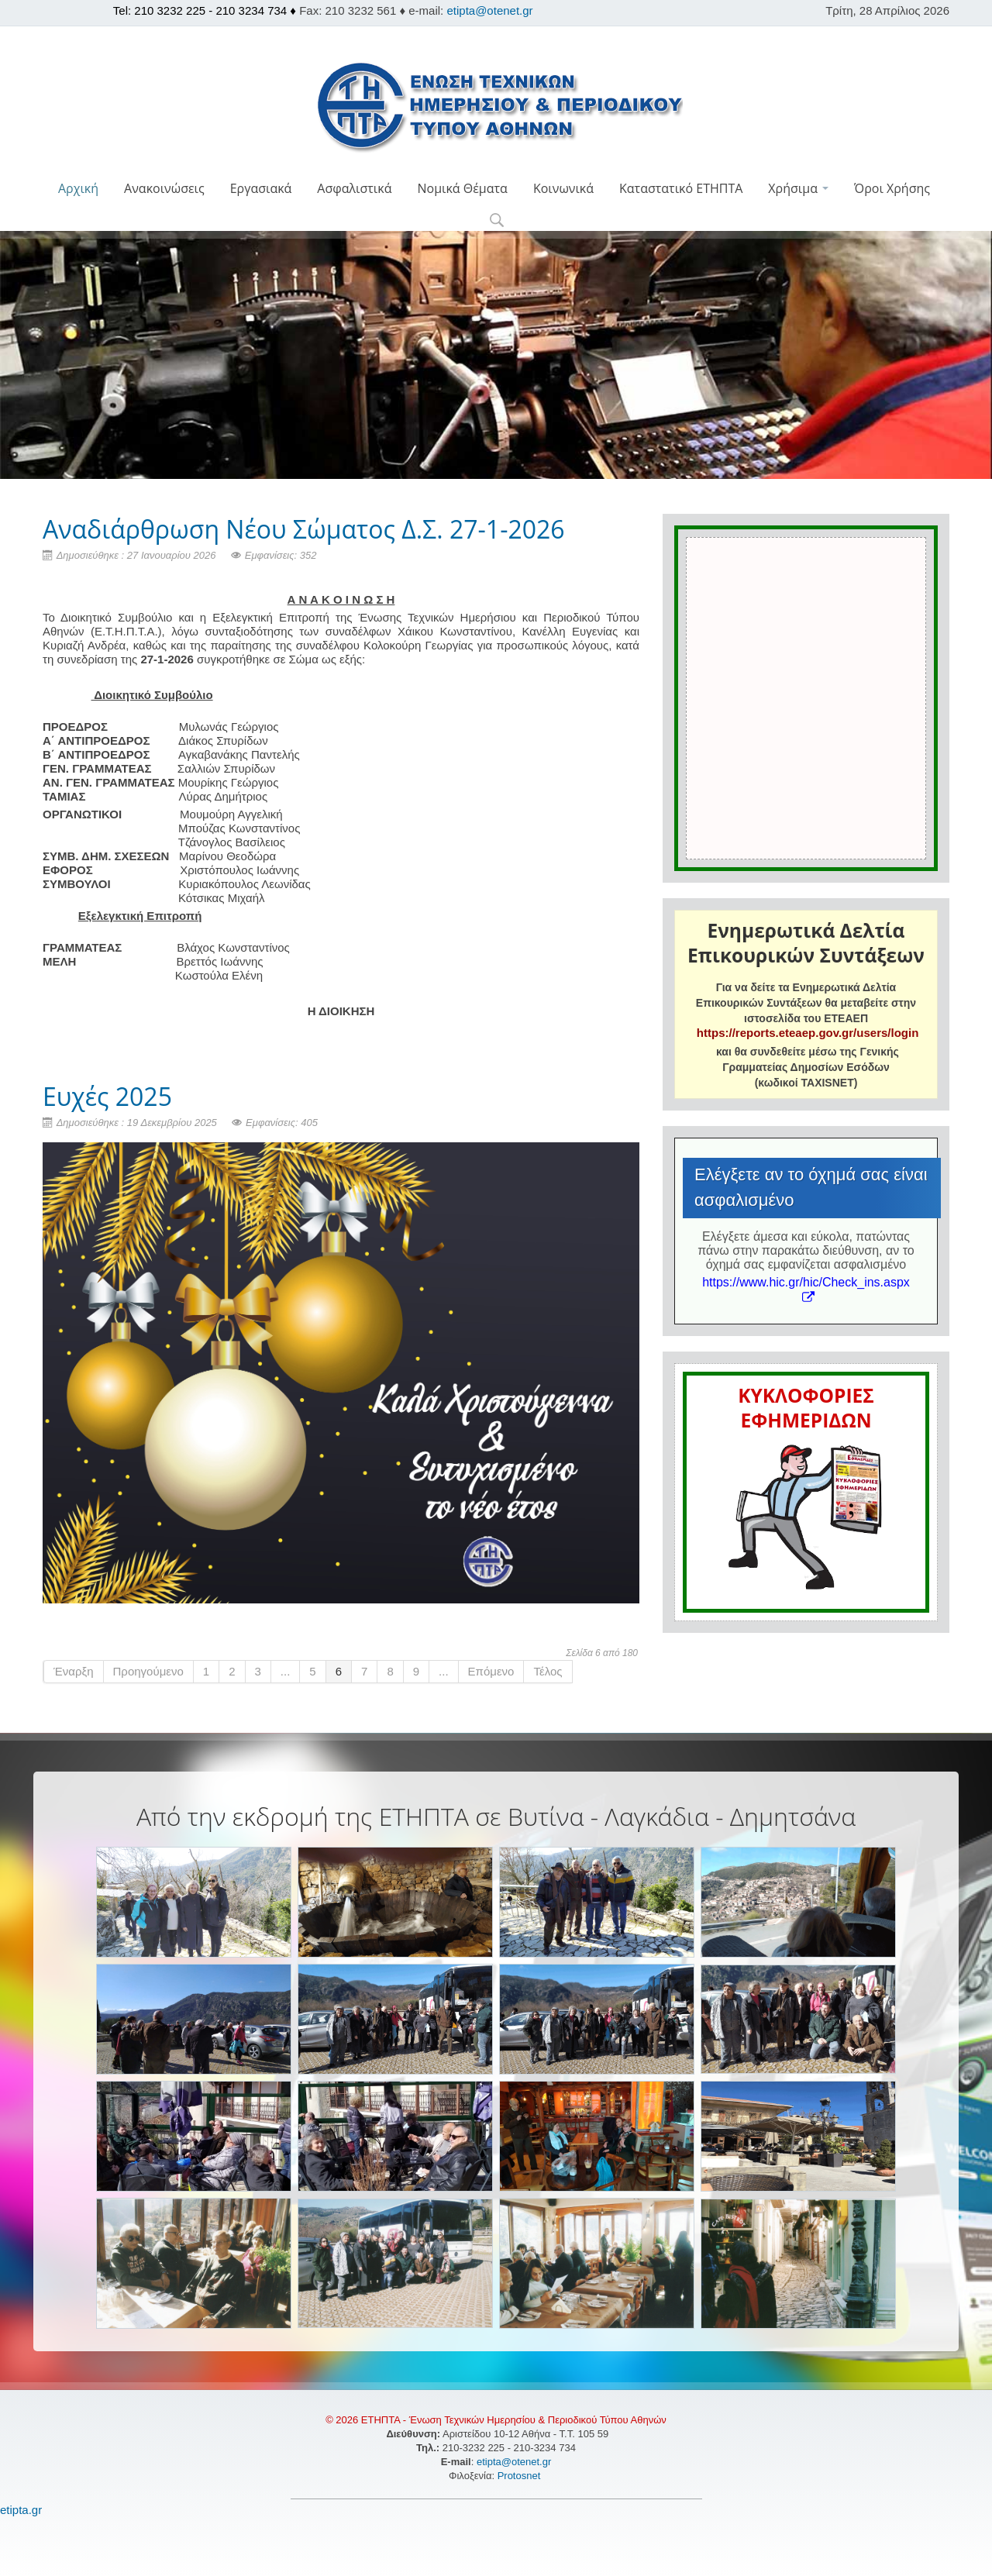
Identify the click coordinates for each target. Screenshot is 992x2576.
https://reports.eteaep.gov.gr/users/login (807, 1032)
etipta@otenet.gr (489, 10)
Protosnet (520, 2475)
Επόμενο (491, 1671)
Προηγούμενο (148, 1671)
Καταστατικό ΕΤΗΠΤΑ (680, 188)
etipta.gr (21, 2509)
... (286, 1671)
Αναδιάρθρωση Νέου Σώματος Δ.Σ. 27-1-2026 (304, 529)
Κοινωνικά (563, 188)
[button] (496, 221)
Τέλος (547, 1671)
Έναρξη (73, 1671)
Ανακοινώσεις (164, 188)
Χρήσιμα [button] (798, 188)
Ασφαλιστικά (354, 188)
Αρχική (78, 188)
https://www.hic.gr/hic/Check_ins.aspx (806, 1289)
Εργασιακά (261, 188)
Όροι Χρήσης (892, 188)
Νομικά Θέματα (462, 188)
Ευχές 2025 (107, 1096)
